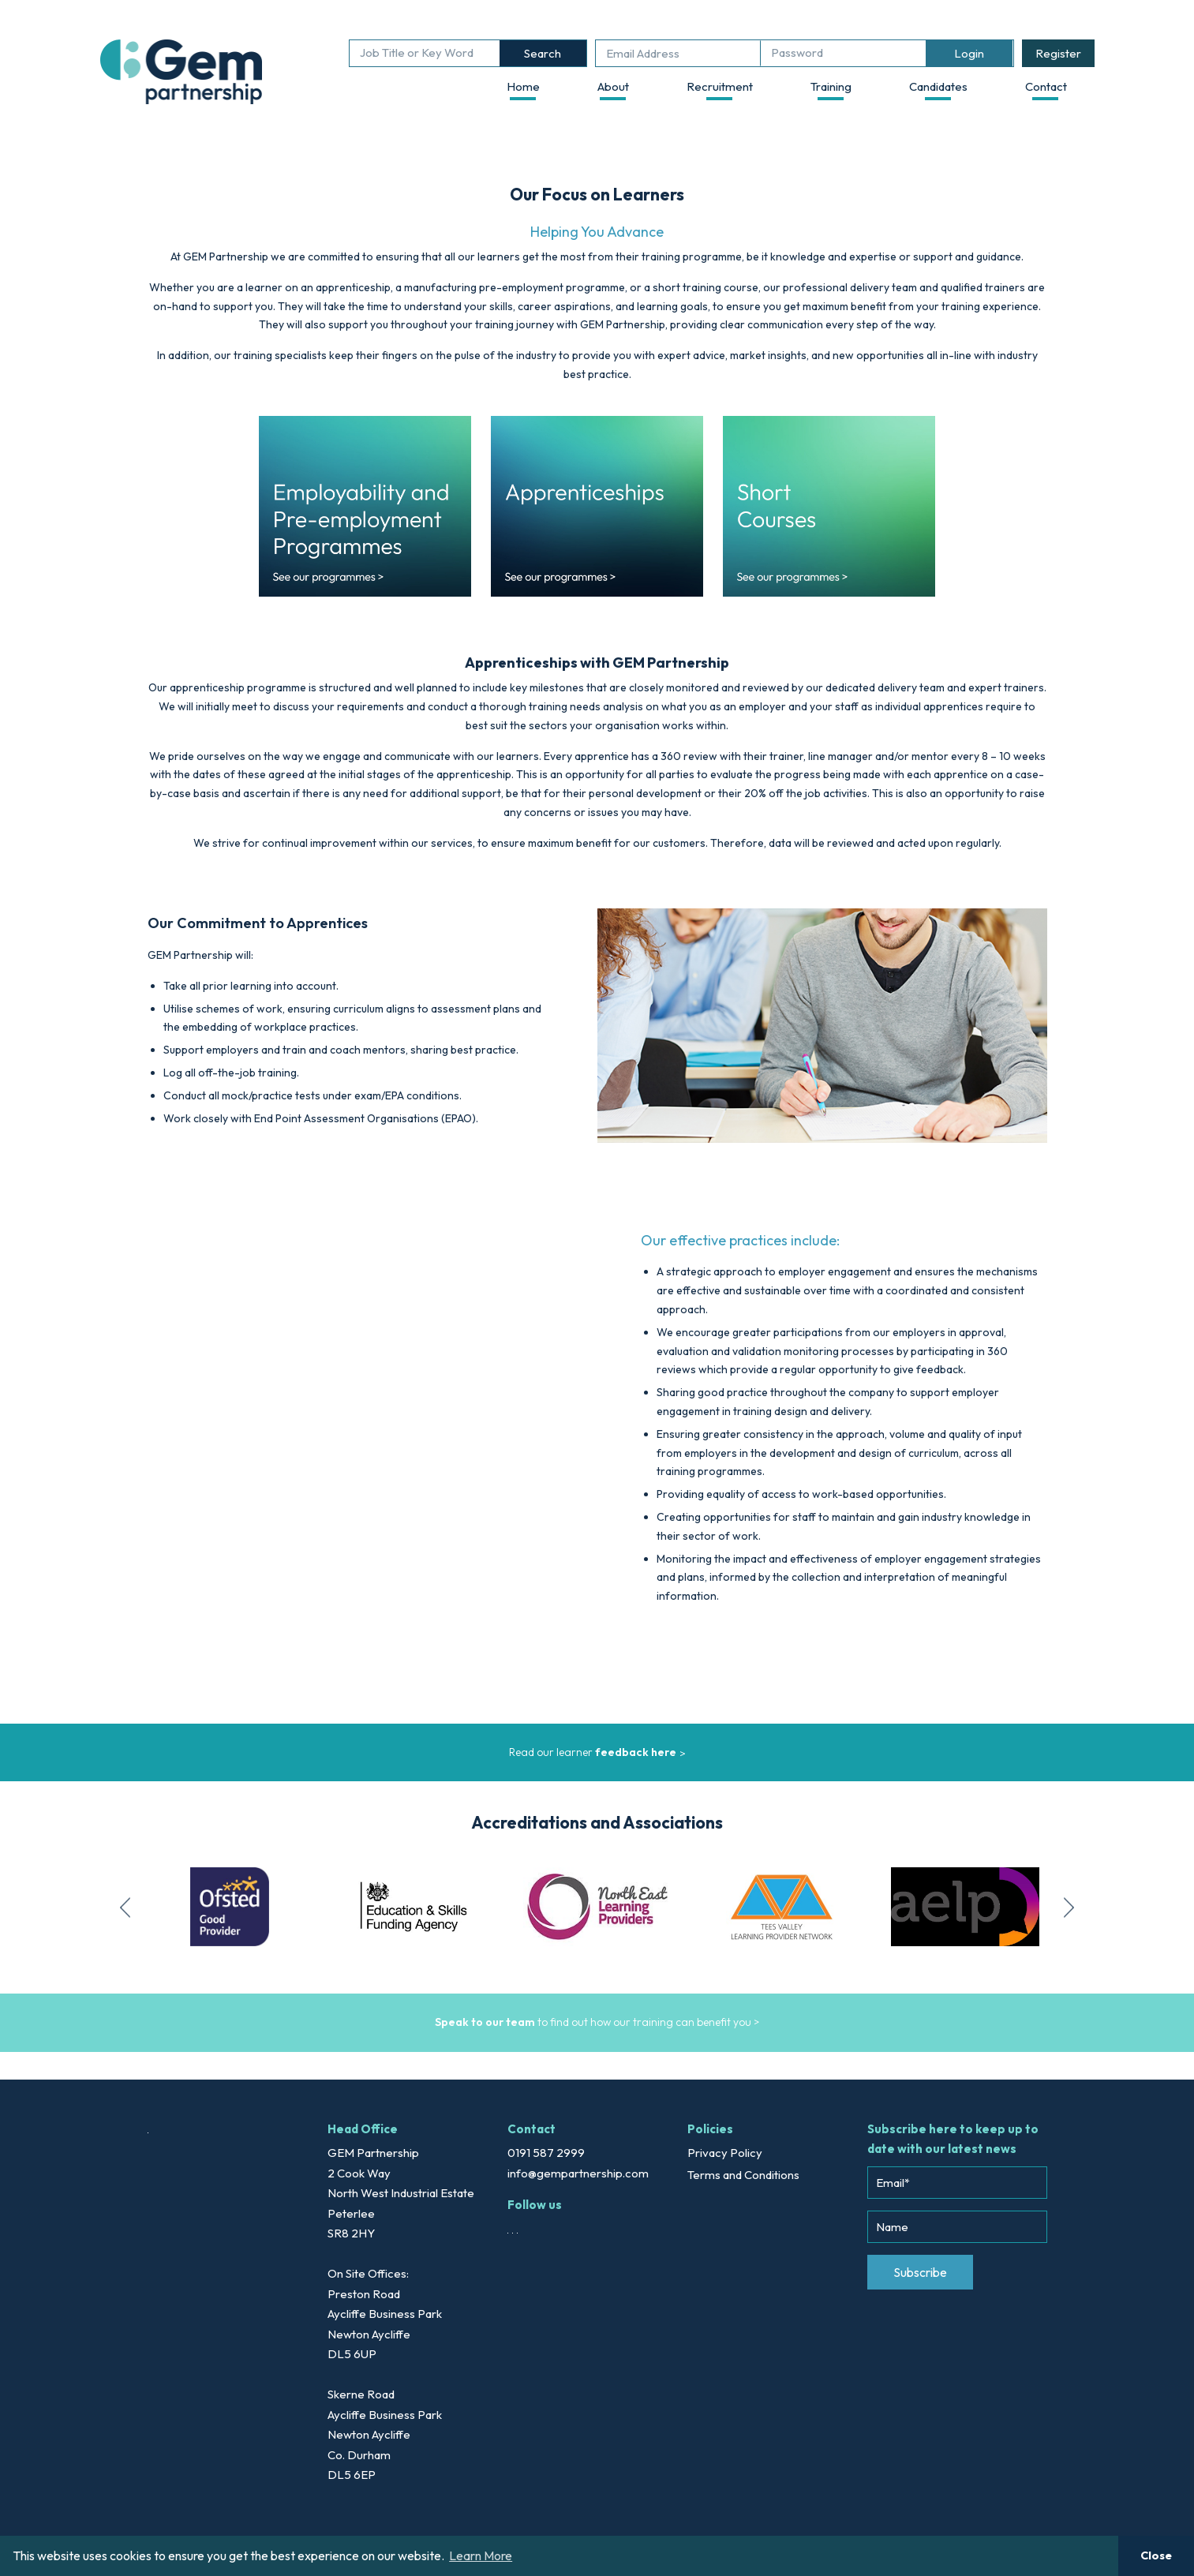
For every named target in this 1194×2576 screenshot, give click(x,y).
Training (831, 86)
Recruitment (720, 86)
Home (523, 86)
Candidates (938, 86)
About (613, 86)
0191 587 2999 (546, 2152)
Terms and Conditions (743, 2174)
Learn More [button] (480, 2555)
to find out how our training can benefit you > (597, 2022)
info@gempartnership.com (578, 2173)
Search (542, 53)
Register (1058, 53)
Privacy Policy (724, 2152)
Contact (1046, 86)
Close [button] (1156, 2555)
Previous (125, 1907)
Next (1070, 1907)
